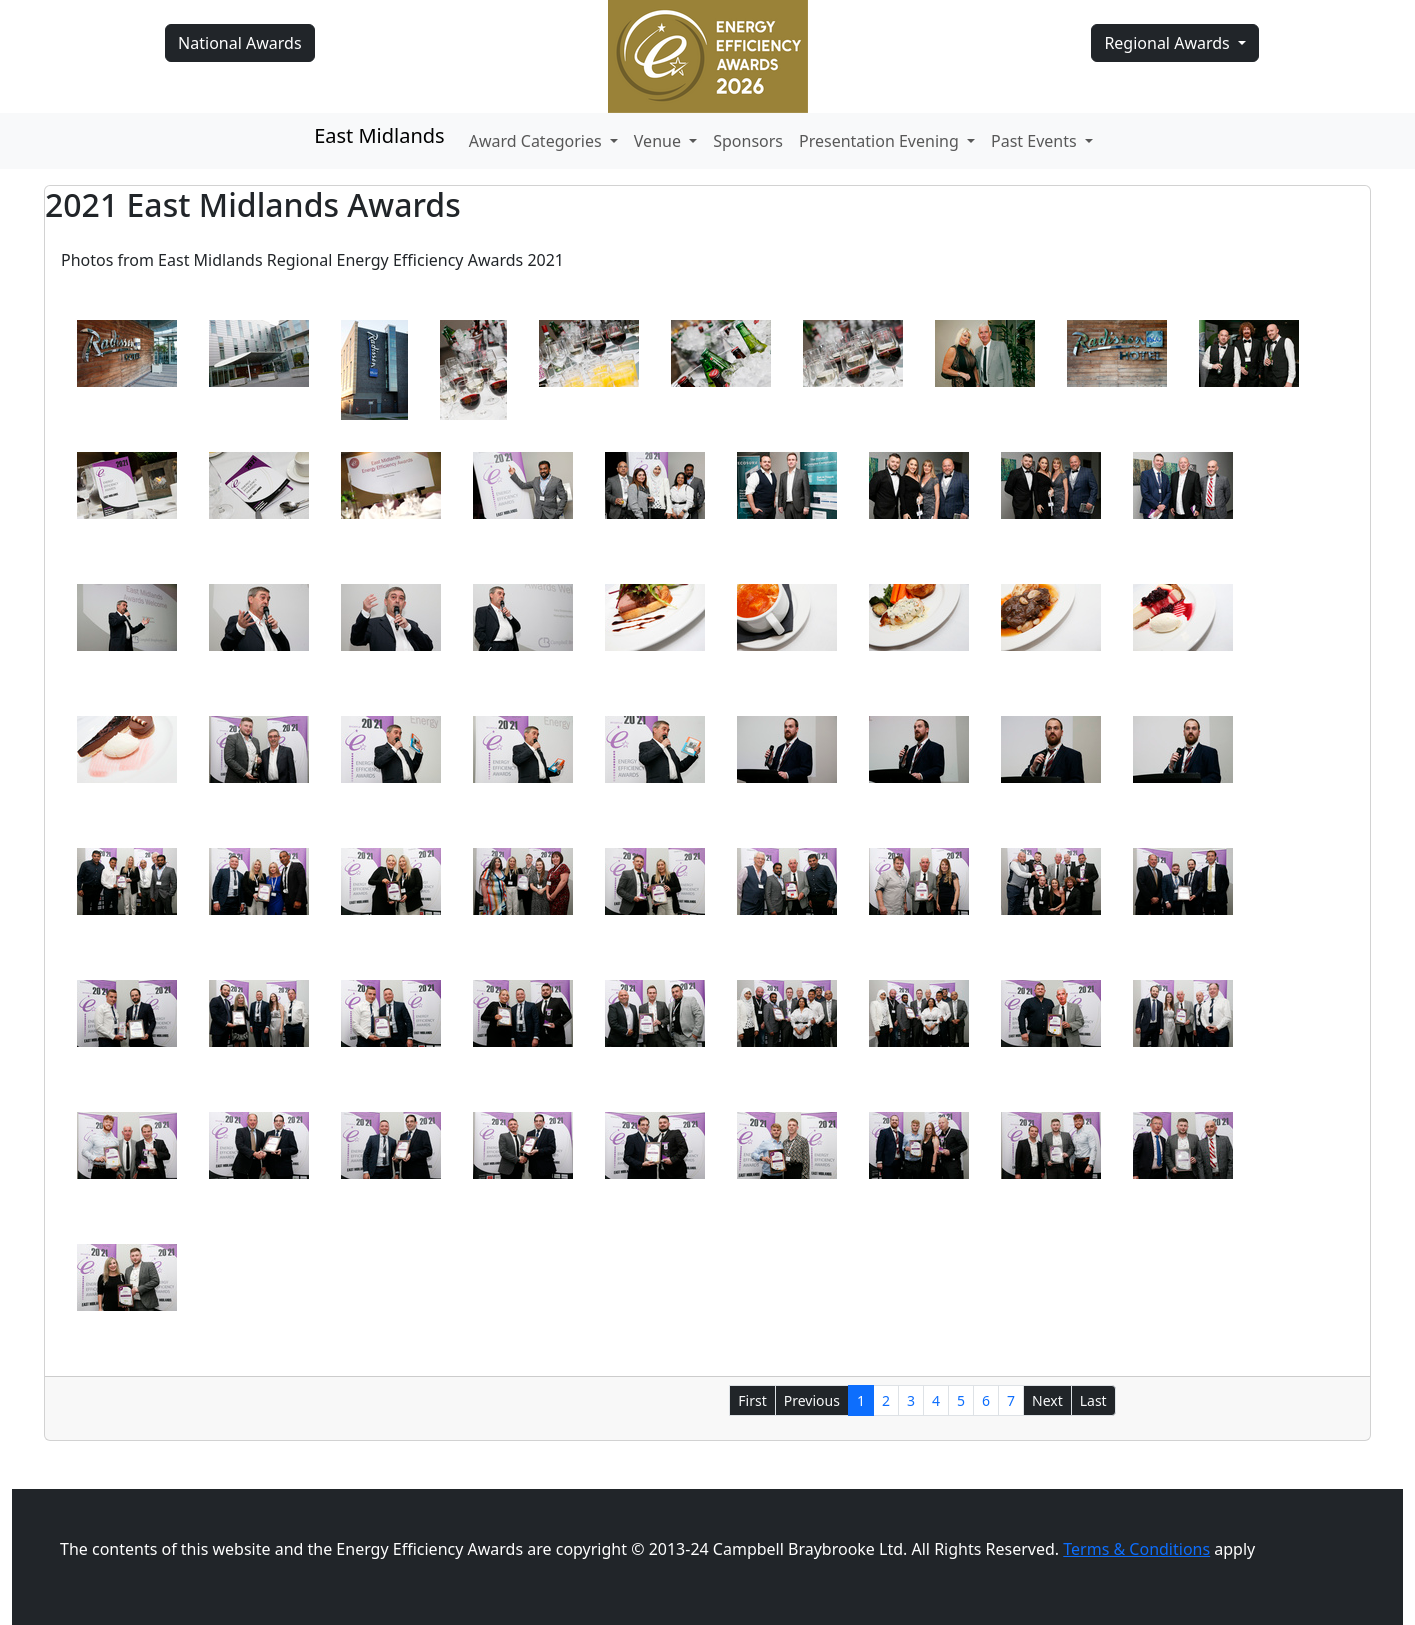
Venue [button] (659, 141)
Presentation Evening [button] (881, 141)
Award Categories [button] (537, 141)
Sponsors (748, 141)
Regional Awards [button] (1169, 43)
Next (1047, 1400)
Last (1093, 1400)
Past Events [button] (1036, 141)
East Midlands (379, 135)
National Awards (239, 43)
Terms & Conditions (1136, 1549)
